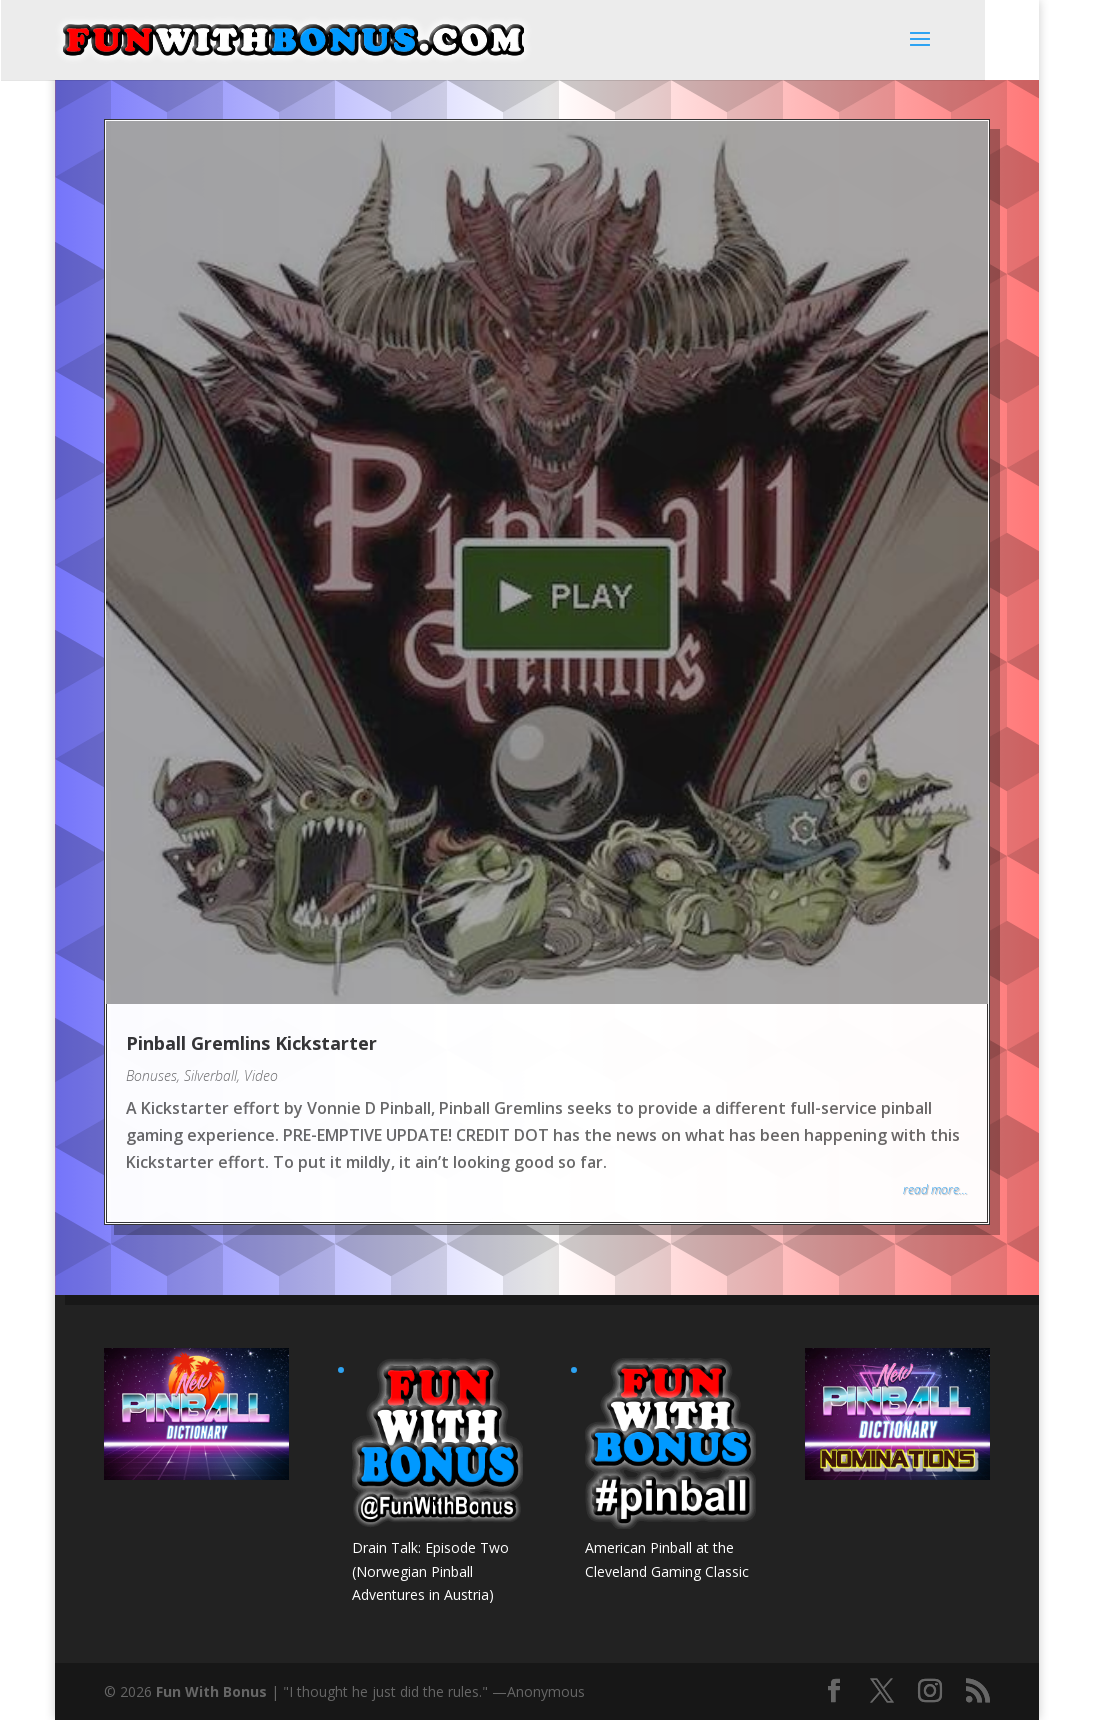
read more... (935, 1189)
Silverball (210, 1075)
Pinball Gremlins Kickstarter (251, 1043)
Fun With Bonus (211, 1691)
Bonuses (151, 1075)
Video (261, 1075)
